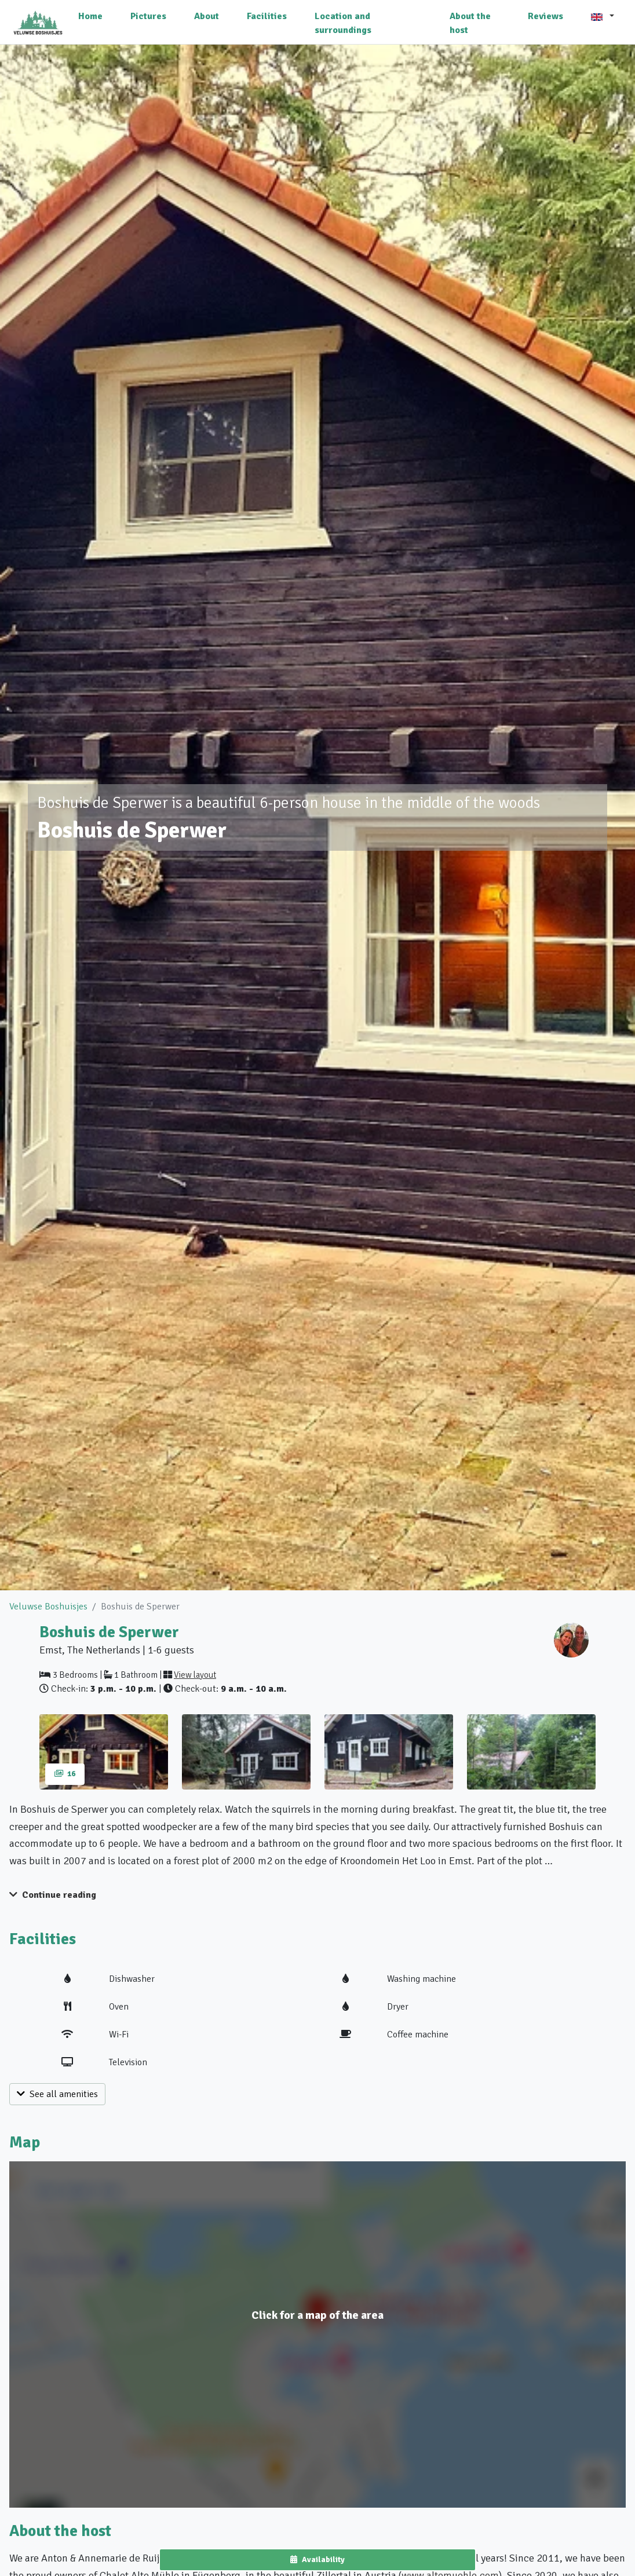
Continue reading (52, 1895)
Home (90, 16)
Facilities (267, 16)
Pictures (148, 16)
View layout (195, 1675)
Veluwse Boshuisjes (48, 1606)
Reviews (545, 16)
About (206, 16)
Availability (317, 2559)
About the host (470, 23)
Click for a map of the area (317, 2315)
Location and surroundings (343, 23)
